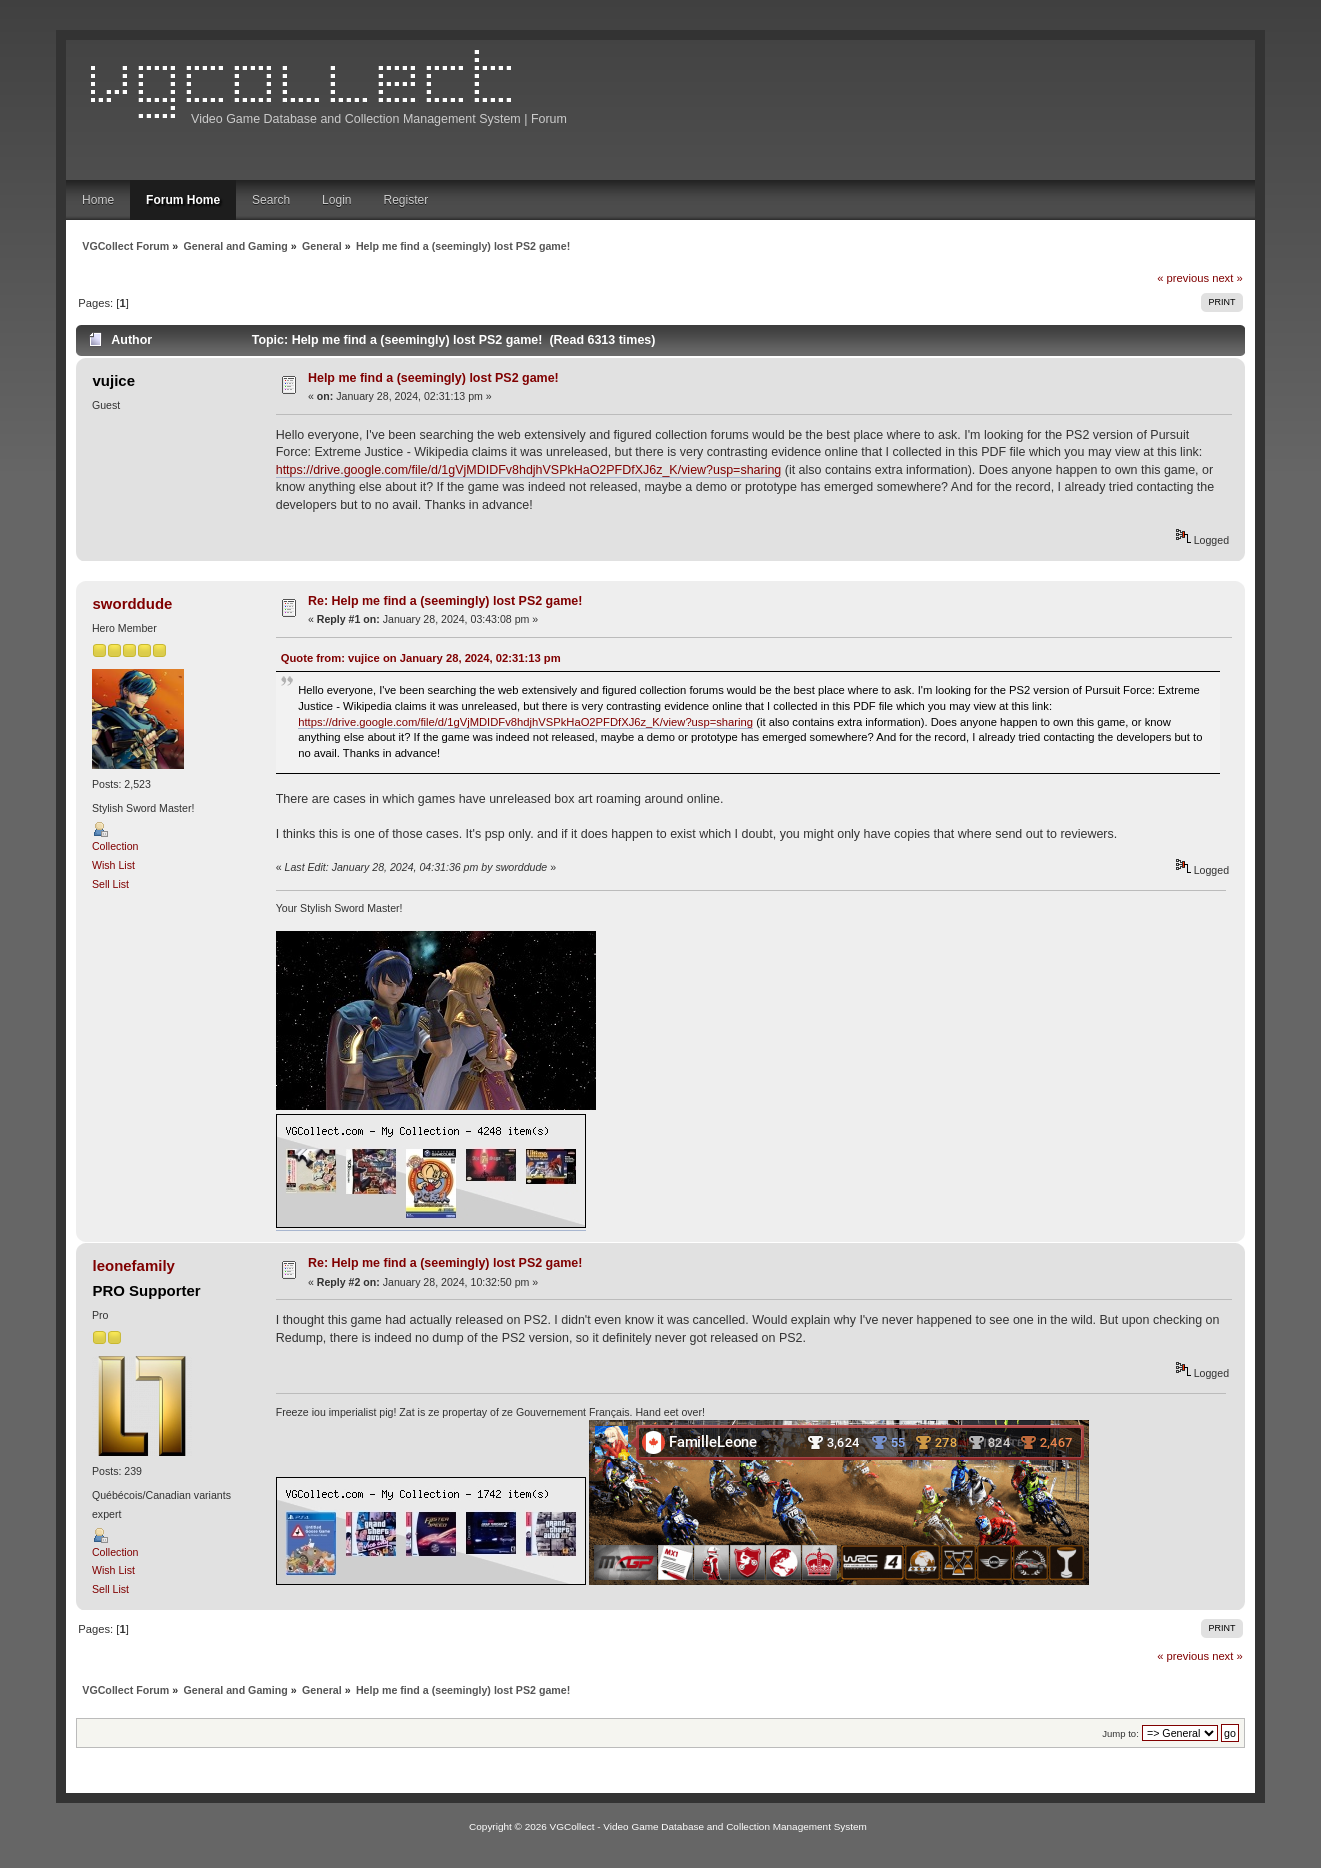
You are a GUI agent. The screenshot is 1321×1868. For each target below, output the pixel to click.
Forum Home (183, 200)
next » (1227, 278)
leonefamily (134, 1265)
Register (405, 200)
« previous (1183, 278)
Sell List (110, 884)
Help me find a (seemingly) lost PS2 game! (433, 378)
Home (98, 200)
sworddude (133, 603)
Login (336, 200)
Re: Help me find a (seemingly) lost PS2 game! (445, 601)
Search (271, 200)
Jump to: (1120, 1733)
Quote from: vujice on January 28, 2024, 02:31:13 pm (421, 658)
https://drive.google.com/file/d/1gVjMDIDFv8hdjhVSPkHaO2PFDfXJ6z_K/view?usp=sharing (529, 470)
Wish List (113, 865)
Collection (115, 846)
